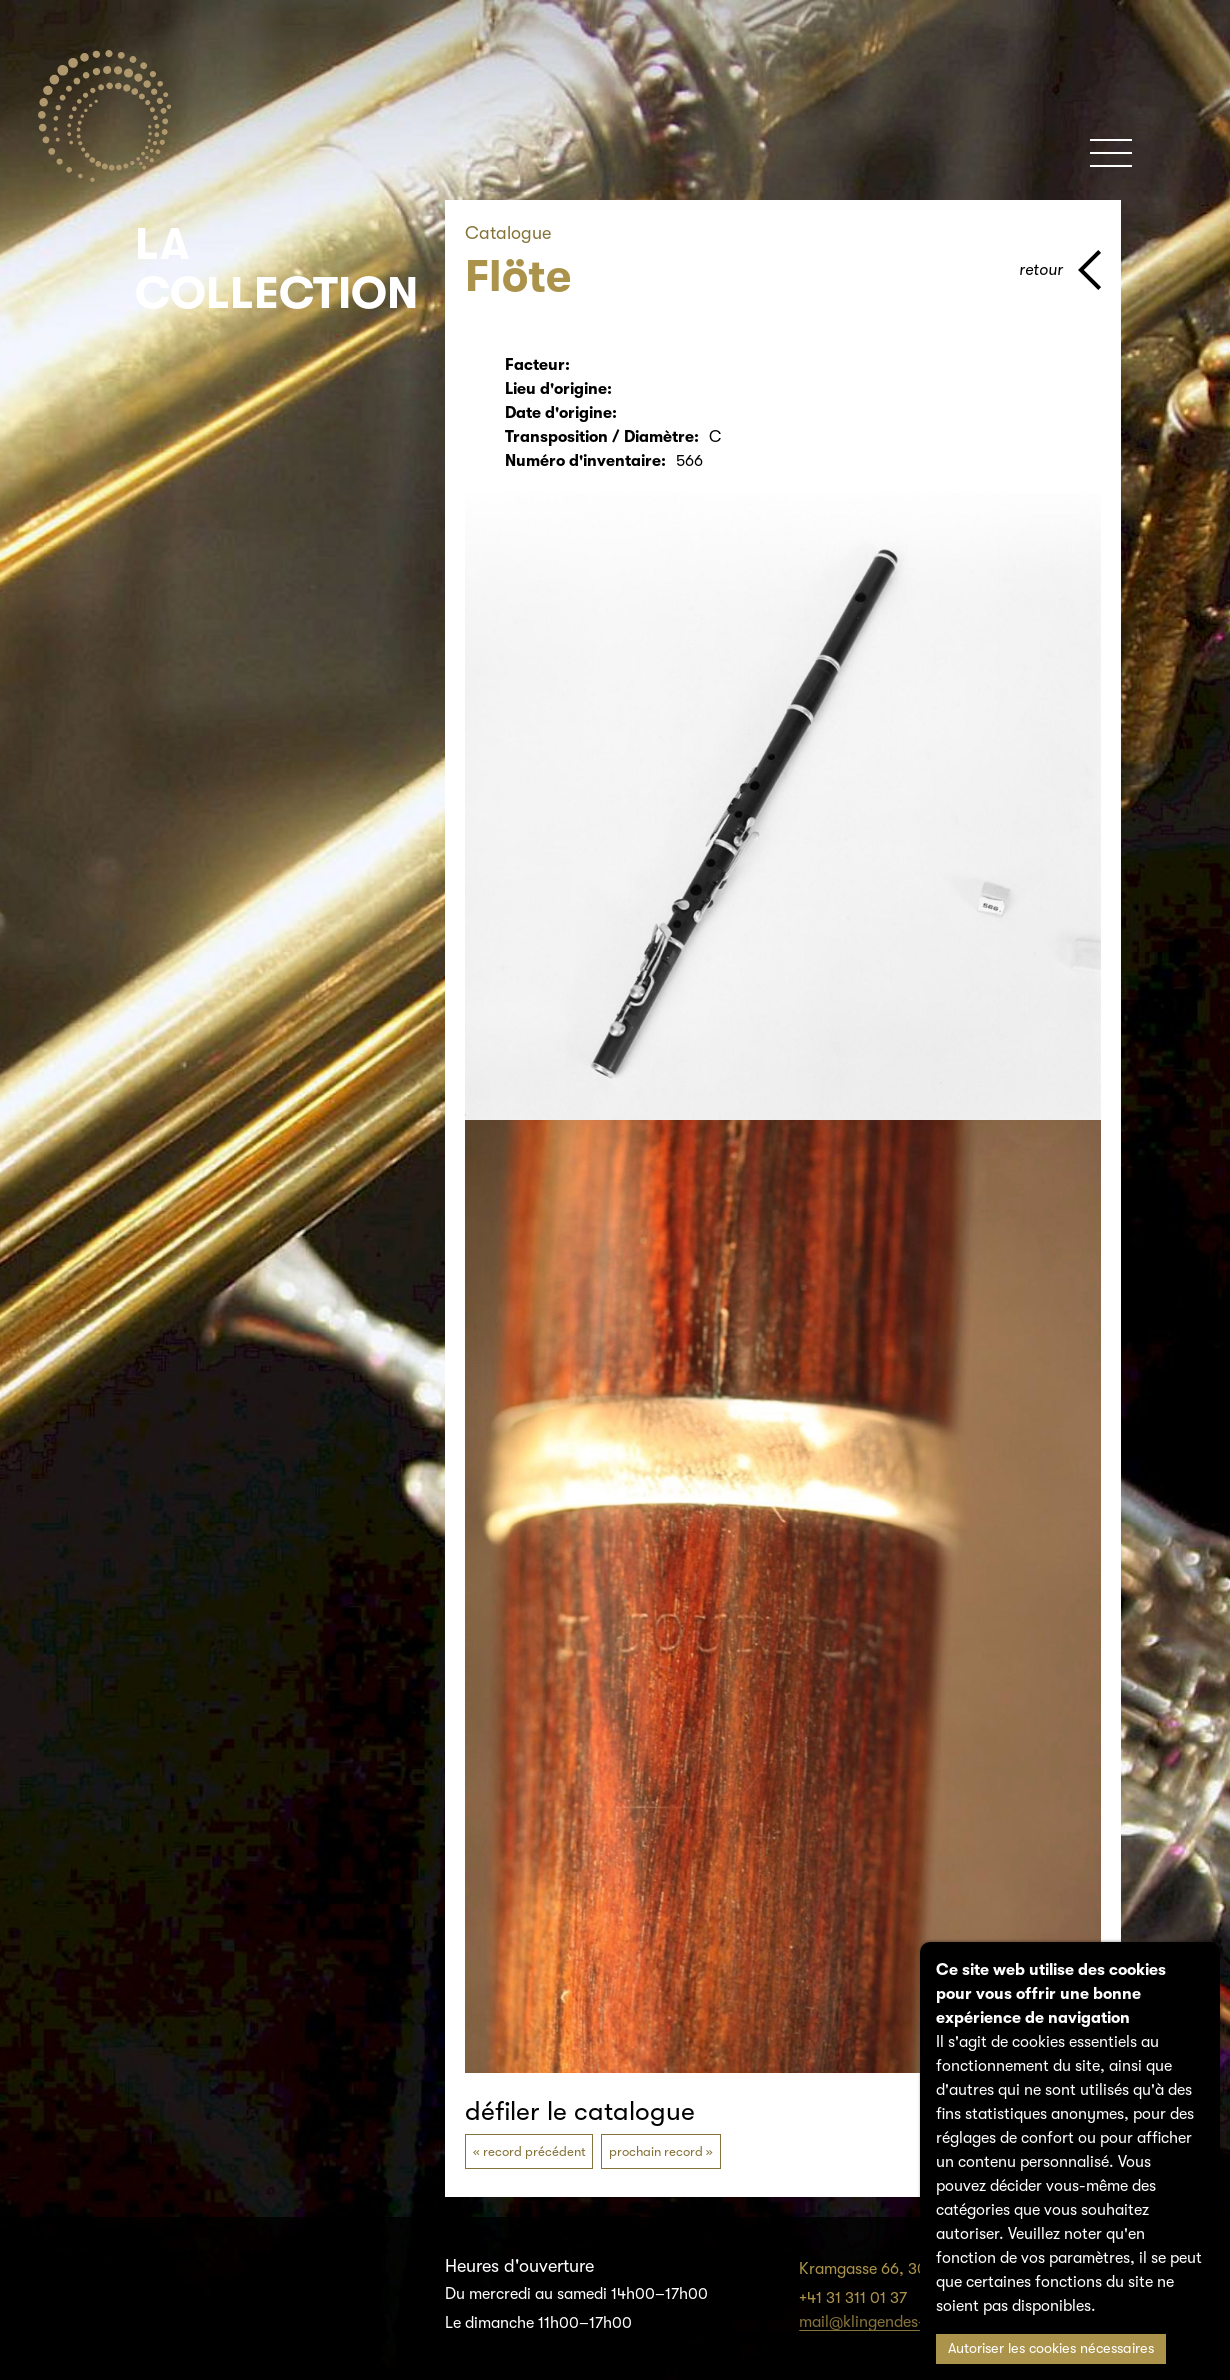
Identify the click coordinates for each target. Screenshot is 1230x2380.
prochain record (656, 2151)
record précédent (534, 2151)
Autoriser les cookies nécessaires (1051, 2348)
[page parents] (1060, 270)
